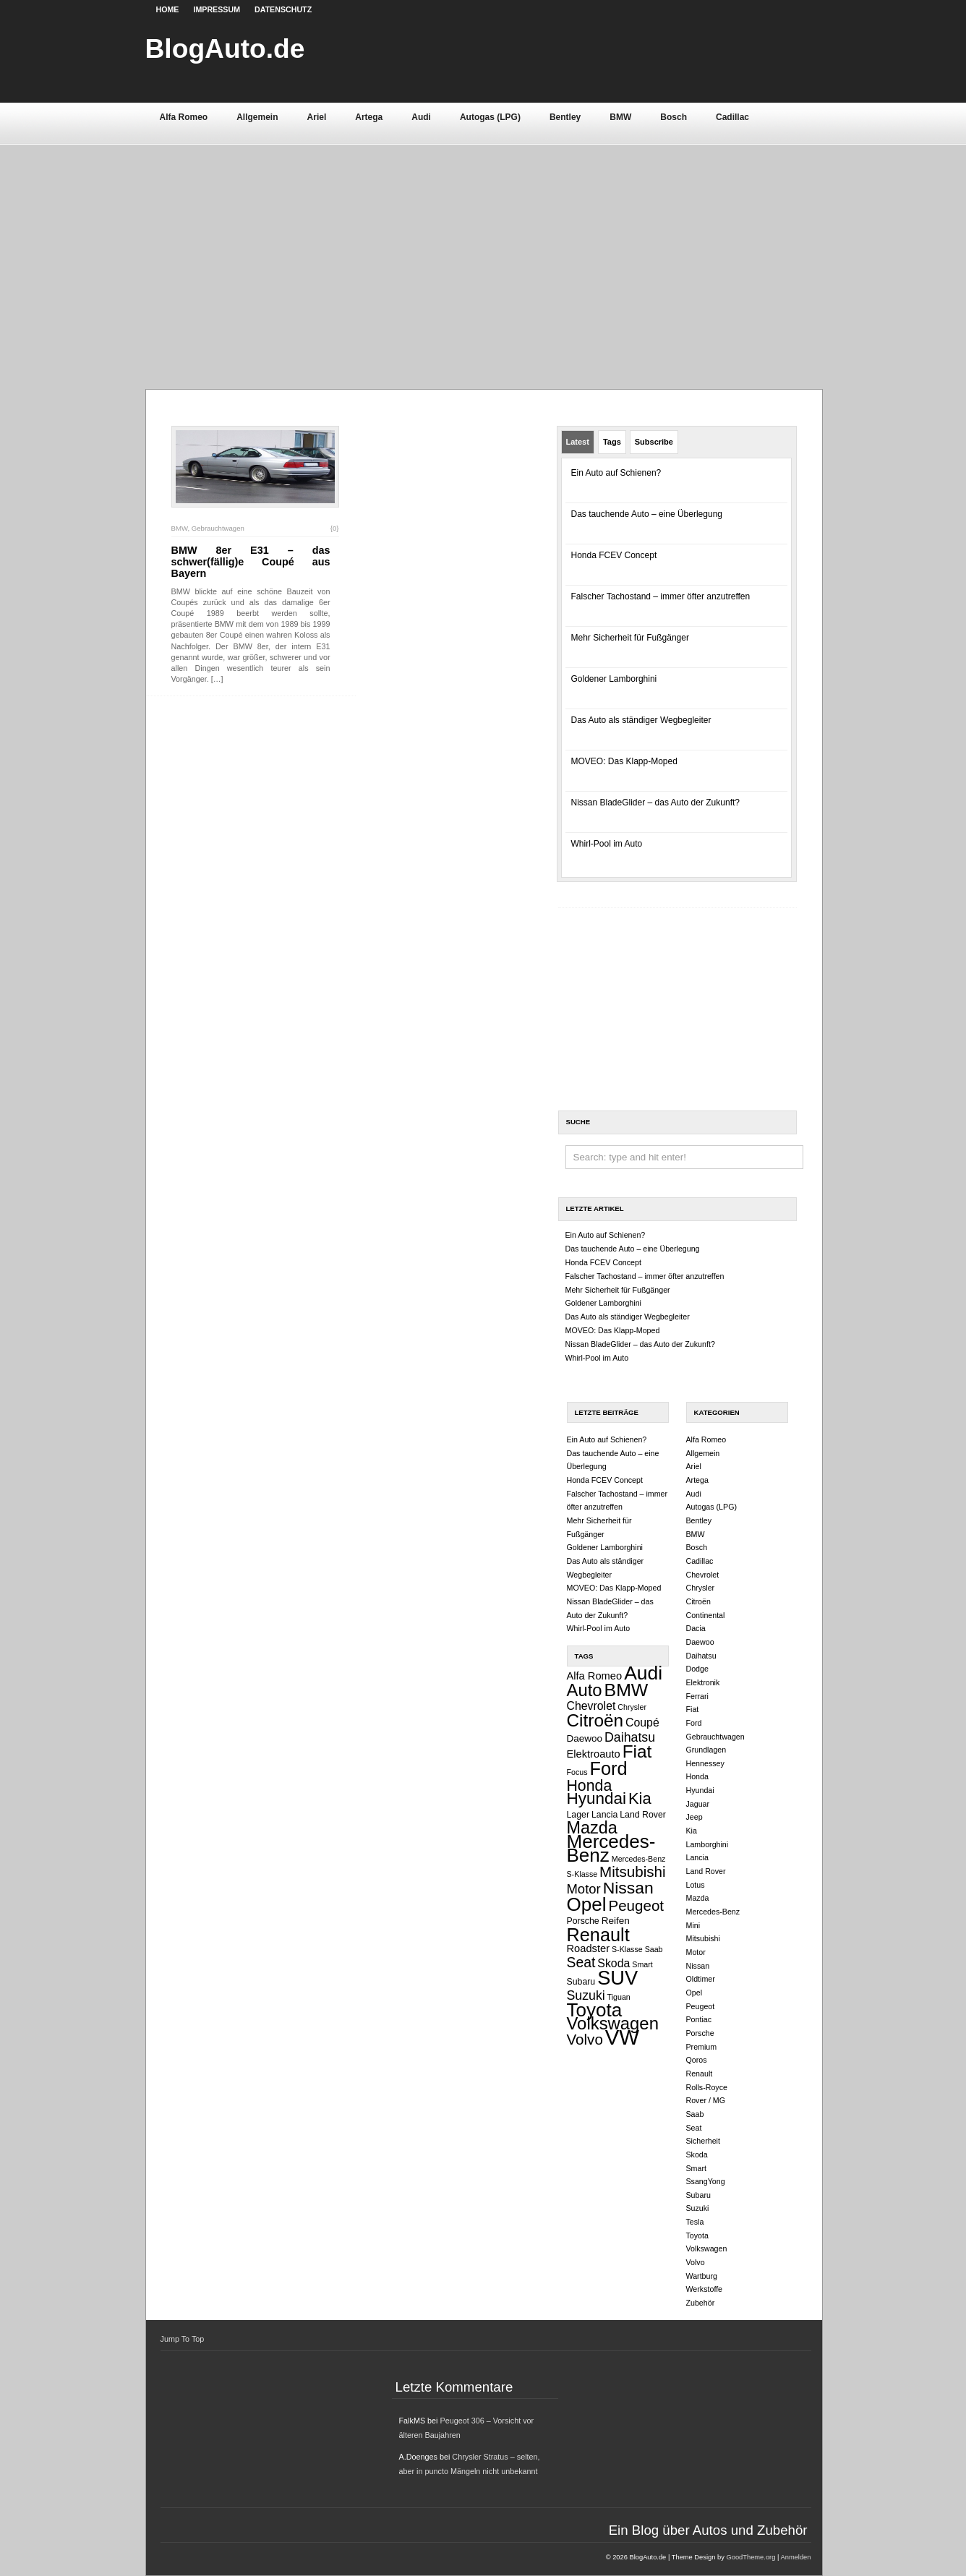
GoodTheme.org (750, 2557)
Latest (577, 441)
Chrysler (631, 1707)
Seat (581, 1962)
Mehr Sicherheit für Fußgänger (630, 638)
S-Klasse (627, 1949)
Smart (642, 1964)
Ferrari (697, 1696)
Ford (609, 1768)
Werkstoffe (704, 2289)
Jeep (694, 1817)
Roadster (588, 1948)
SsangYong (705, 2181)
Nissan (628, 1887)
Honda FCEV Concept (614, 555)
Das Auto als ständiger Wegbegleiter (641, 720)
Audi (421, 117)
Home (167, 9)
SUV (617, 1978)
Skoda (613, 1963)
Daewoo (585, 1738)
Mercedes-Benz (611, 1848)
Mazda (592, 1827)
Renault (598, 1935)
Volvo (585, 2039)
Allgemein (257, 117)
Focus (577, 1772)
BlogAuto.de (225, 48)
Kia (639, 1798)
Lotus (695, 1884)
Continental (705, 1615)
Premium (701, 2046)
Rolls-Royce (706, 2087)
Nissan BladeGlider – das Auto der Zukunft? (655, 802)
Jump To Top (183, 2339)
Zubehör (700, 2302)
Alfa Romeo (184, 117)
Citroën (595, 1720)
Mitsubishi (632, 1871)
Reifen (616, 1920)
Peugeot (636, 1905)
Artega (368, 117)
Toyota (595, 2010)
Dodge (697, 1668)
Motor (584, 1888)
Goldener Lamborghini (614, 679)
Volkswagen (613, 2023)
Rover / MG (705, 2100)
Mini (693, 1925)
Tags (612, 441)
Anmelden (795, 2557)
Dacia (696, 1628)
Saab (654, 1949)
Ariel (317, 117)
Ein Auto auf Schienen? (616, 473)
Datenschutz (283, 9)
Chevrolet (591, 1706)
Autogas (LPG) (490, 117)
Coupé (642, 1722)
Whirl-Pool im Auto (607, 844)
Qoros (696, 2059)
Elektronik (703, 1682)
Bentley (565, 117)
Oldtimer (700, 1978)
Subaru (581, 1982)
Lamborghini (707, 1844)
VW (622, 2037)
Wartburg (701, 2276)
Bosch (673, 117)
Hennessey (705, 1763)
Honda (589, 1785)
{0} (334, 528)
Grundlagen (706, 1749)
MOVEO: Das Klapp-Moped (624, 761)
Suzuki (586, 1995)
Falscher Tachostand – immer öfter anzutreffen (661, 596)
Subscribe (654, 441)
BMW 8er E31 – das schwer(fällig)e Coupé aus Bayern (250, 561)
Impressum (216, 9)
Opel (587, 1904)
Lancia (604, 1815)
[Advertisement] (483, 251)
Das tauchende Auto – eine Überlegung (647, 514)
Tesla (695, 2221)
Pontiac (699, 2019)
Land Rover (643, 1815)
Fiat (637, 1751)
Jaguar (698, 1804)
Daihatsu (629, 1737)
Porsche (583, 1921)
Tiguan (619, 1997)
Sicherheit (703, 2140)
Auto (584, 1690)
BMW (620, 117)
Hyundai (596, 1798)
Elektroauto (593, 1754)
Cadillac (732, 117)
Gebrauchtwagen (218, 528)
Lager (578, 1815)
